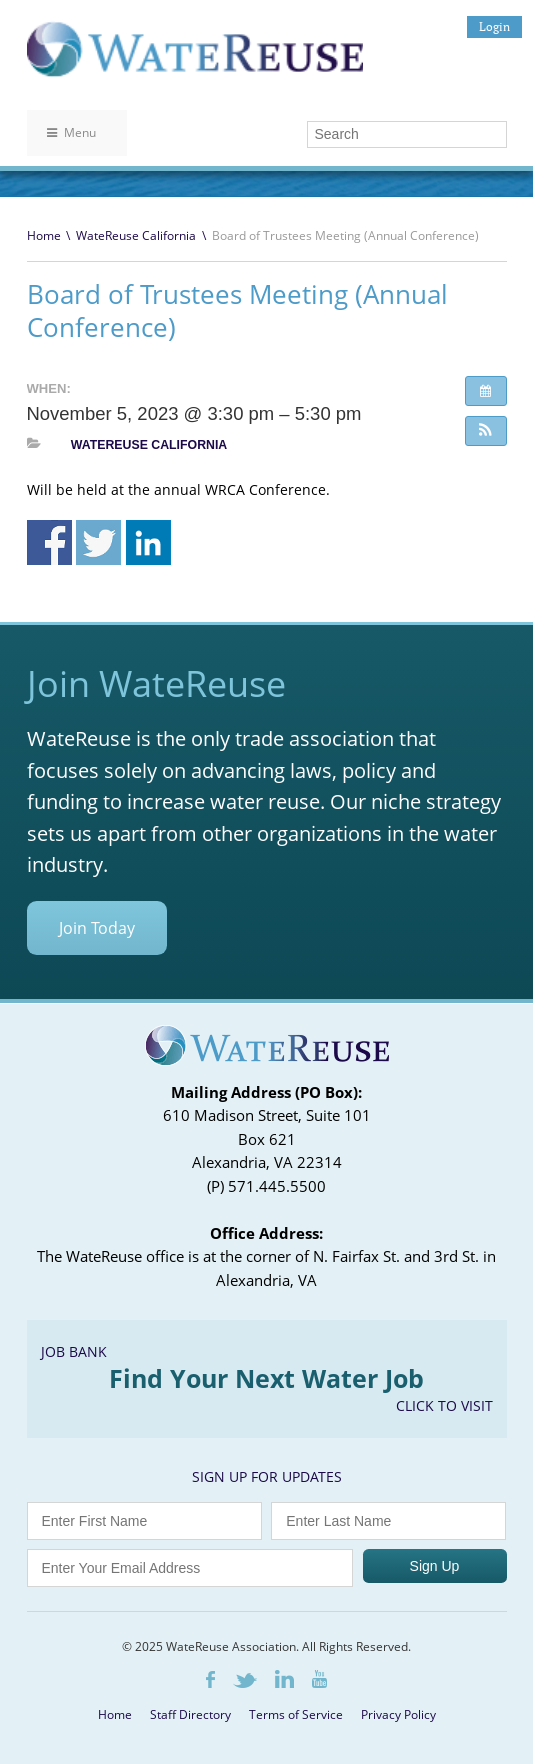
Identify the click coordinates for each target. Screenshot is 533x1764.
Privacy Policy (398, 1714)
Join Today (97, 928)
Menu (71, 132)
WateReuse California (136, 235)
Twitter (245, 1680)
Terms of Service (296, 1714)
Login (494, 26)
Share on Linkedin (148, 542)
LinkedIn (284, 1679)
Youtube (319, 1679)
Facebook (210, 1679)
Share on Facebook (49, 542)
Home (44, 235)
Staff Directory (190, 1714)
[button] (486, 431)
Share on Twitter (98, 542)
